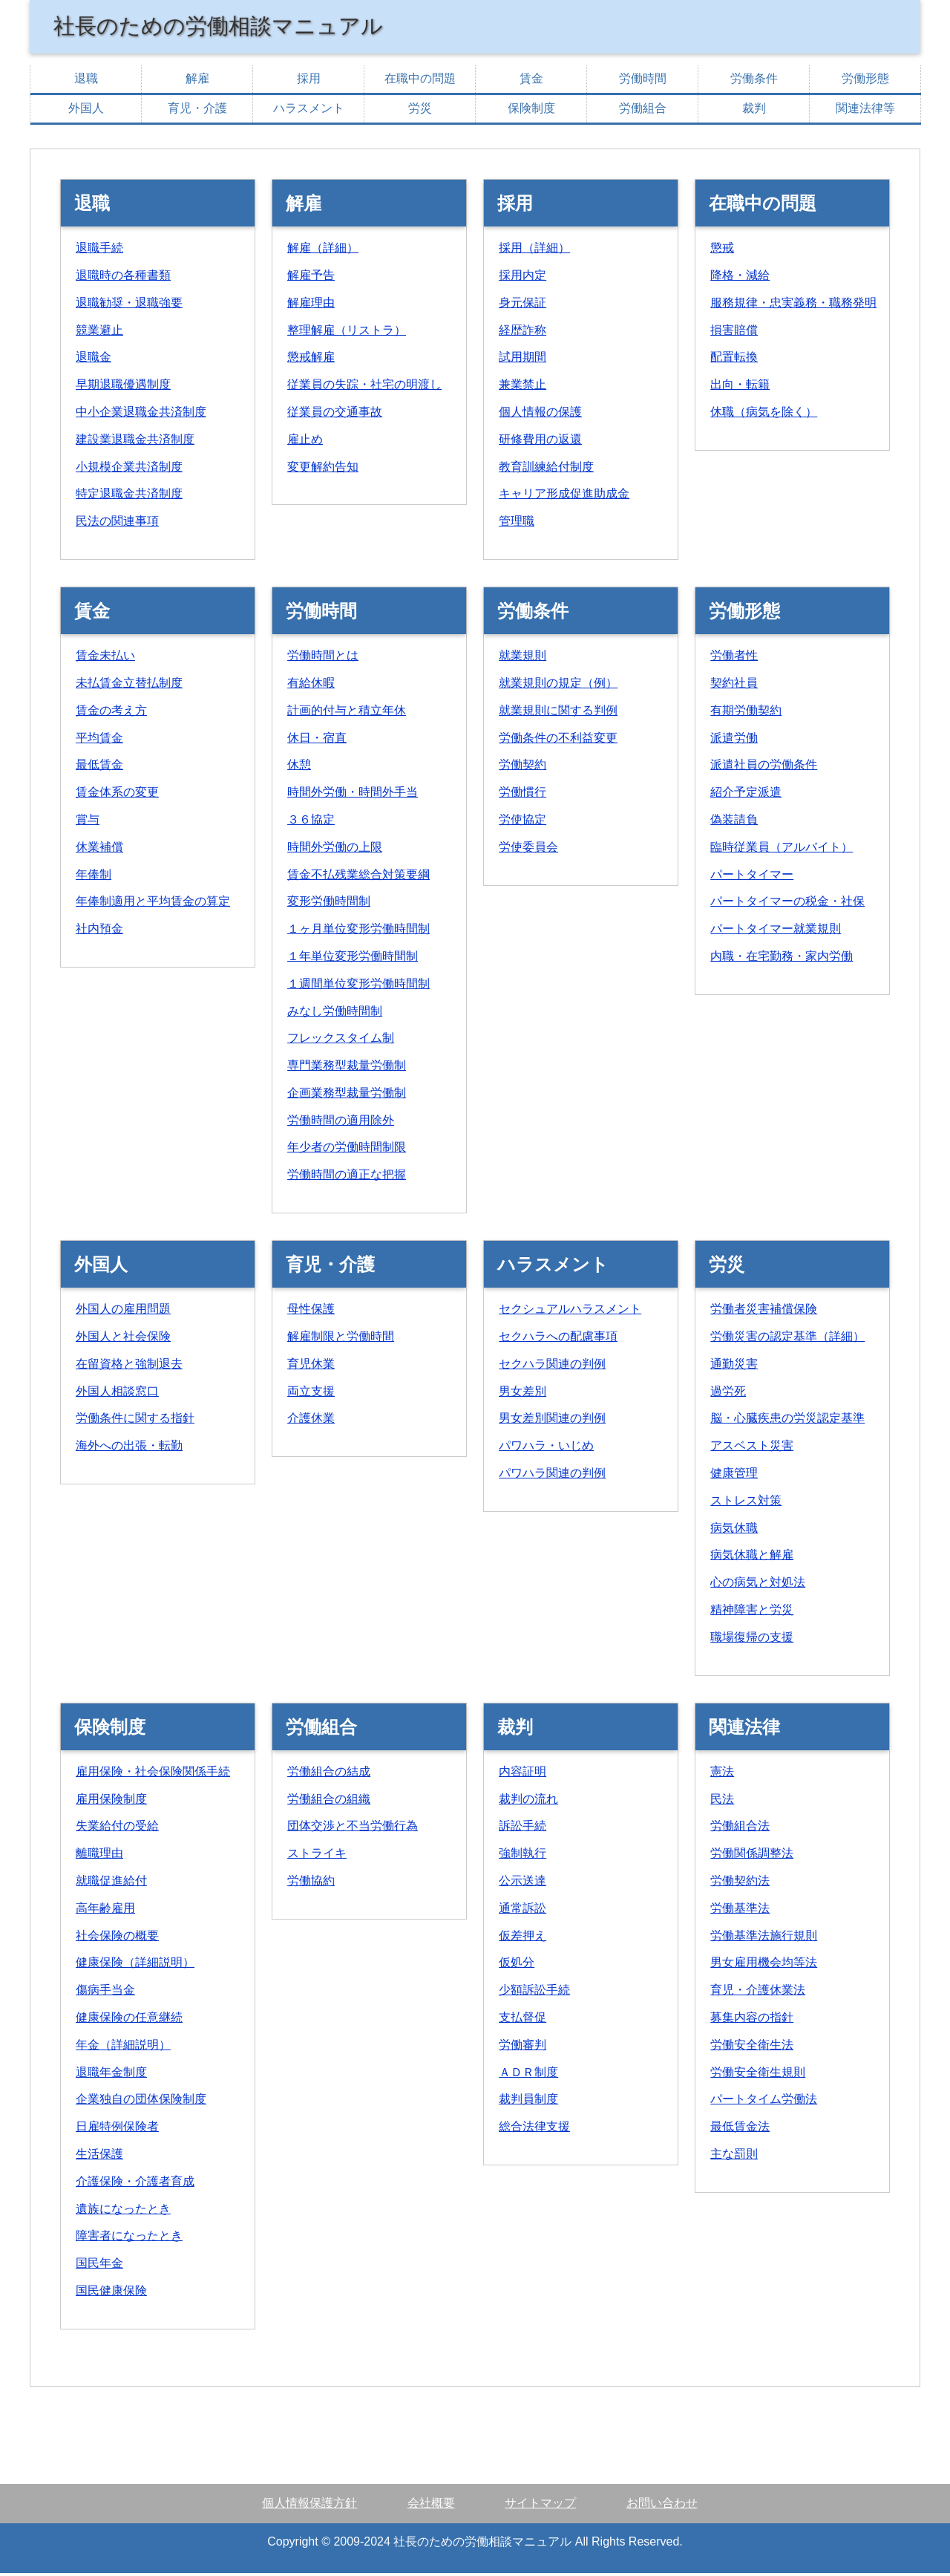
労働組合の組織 (328, 1802)
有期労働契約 (746, 713)
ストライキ (317, 1856)
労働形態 (865, 81)
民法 (722, 1802)
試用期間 (522, 359)
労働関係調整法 (751, 1856)
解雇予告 (311, 278)
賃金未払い (105, 658)
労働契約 (522, 767)
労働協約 (311, 1883)
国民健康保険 (111, 2293)
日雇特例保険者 (117, 2129)
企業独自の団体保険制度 (141, 2102)
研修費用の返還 (540, 442)
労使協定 (522, 822)
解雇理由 (311, 305)
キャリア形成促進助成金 (564, 496)
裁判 (754, 111)
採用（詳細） (534, 250)
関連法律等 (865, 111)
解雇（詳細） (322, 250)
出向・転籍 (740, 387)
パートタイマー (751, 877)
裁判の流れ (528, 1802)
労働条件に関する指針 (135, 1421)
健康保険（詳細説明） (135, 1965)
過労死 (728, 1394)
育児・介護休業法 (757, 1992)
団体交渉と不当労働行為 (352, 1828)
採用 (309, 81)
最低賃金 (99, 767)
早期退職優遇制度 (123, 387)
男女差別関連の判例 (552, 1421)
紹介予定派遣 (746, 795)
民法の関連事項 (117, 524)
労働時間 (642, 81)
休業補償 (99, 850)
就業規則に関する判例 (558, 713)
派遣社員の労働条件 (763, 767)
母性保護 (311, 1311)
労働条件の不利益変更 (558, 740)
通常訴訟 (522, 1911)
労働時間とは (322, 658)
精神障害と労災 (751, 1612)
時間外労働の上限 (334, 850)
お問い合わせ (662, 2506)
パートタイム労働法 (763, 2102)
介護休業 (311, 1421)
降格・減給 (740, 278)
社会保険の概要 (117, 1938)
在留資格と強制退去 (129, 1366)
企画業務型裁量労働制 (346, 1095)
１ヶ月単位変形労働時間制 (358, 931)
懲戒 (722, 250)
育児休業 (311, 1366)
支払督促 (522, 2020)
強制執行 (522, 1856)
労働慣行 (522, 795)
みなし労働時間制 (334, 1014)
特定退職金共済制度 (129, 496)
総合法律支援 (534, 2129)
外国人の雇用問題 (123, 1311)
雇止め (305, 442)
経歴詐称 (522, 333)
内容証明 (522, 1774)
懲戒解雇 (311, 359)
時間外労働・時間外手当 (352, 795)
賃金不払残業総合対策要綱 (358, 877)
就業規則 (522, 658)
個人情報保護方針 (309, 2506)
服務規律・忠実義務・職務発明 (793, 305)
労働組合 (642, 111)
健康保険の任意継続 (129, 2020)
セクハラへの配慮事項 (558, 1339)
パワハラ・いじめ (546, 1448)
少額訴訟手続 (534, 1992)
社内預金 (99, 931)
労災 (420, 111)
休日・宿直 (317, 740)
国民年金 (99, 2266)
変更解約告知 (322, 469)
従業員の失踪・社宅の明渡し (364, 387)
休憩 (299, 767)
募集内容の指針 (751, 2020)
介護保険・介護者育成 (135, 2184)
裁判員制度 (528, 2102)
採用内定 (522, 278)
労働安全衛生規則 (757, 2075)
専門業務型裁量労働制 (346, 1068)
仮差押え (522, 1938)
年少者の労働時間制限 (346, 1150)
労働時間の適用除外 (340, 1123)
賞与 (87, 822)
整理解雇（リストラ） (346, 333)
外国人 (86, 111)
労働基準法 (740, 1911)
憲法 (722, 1774)
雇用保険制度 (111, 1802)
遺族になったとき (123, 2211)
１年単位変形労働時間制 (352, 959)
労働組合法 (740, 1828)
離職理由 (99, 1856)
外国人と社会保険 (123, 1339)
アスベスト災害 (751, 1448)
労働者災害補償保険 (763, 1311)
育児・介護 (197, 111)
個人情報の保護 (540, 414)
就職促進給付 (111, 1883)
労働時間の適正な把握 (346, 1177)
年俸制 (93, 877)
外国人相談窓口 (117, 1394)
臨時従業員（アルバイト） (781, 850)
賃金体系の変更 (117, 795)
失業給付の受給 (117, 1828)
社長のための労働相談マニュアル (234, 27)
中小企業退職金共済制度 (141, 414)
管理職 (516, 524)
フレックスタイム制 (340, 1040)
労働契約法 (740, 1883)
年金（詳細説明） (123, 2047)
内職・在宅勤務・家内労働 (781, 959)
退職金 (93, 359)
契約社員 (734, 685)
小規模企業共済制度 (129, 469)
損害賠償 (734, 333)
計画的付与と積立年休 (346, 713)
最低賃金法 (740, 2129)
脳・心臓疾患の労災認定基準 (787, 1421)
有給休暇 (311, 685)
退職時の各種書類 (123, 278)
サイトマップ (540, 2506)
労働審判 (522, 2047)
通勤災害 (734, 1366)
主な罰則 (734, 2157)
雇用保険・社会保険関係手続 (153, 1774)
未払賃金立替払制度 (129, 685)
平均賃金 (99, 740)
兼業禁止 (522, 387)
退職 (86, 81)
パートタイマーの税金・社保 (787, 904)
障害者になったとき (129, 2238)
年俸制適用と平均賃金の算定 (153, 904)
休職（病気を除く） (763, 414)
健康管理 (734, 1476)
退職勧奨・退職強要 (129, 305)
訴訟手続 (522, 1828)
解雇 (197, 81)
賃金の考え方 (111, 713)
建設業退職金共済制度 (135, 442)
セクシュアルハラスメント (570, 1311)
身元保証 (522, 305)
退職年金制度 (111, 2075)
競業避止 (99, 333)
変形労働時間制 (328, 904)
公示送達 (522, 1883)
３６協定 (311, 822)
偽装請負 (734, 822)
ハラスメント (308, 111)
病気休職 (734, 1531)
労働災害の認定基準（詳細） (787, 1339)
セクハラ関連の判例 (552, 1366)
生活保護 (99, 2157)
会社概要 (431, 2506)
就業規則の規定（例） (558, 685)
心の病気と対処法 (757, 1585)
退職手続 (99, 250)
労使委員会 (528, 850)
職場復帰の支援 (751, 1640)
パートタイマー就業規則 (775, 931)
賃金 (531, 81)
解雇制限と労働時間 (340, 1339)
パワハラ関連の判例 (552, 1476)
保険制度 (531, 111)
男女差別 (522, 1394)
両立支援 (311, 1394)
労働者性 (734, 658)
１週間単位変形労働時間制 (358, 986)
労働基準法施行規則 (763, 1938)
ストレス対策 (746, 1503)
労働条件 (754, 81)
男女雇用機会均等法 (763, 1965)
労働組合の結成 (328, 1774)
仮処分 (516, 1965)
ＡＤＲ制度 (528, 2075)
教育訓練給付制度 (546, 469)
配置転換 (734, 359)
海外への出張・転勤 (129, 1448)
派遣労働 (734, 740)
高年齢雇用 (105, 1911)
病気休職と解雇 (751, 1557)
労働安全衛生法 (751, 2047)
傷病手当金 (105, 1992)
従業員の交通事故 (334, 414)
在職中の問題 (420, 81)
